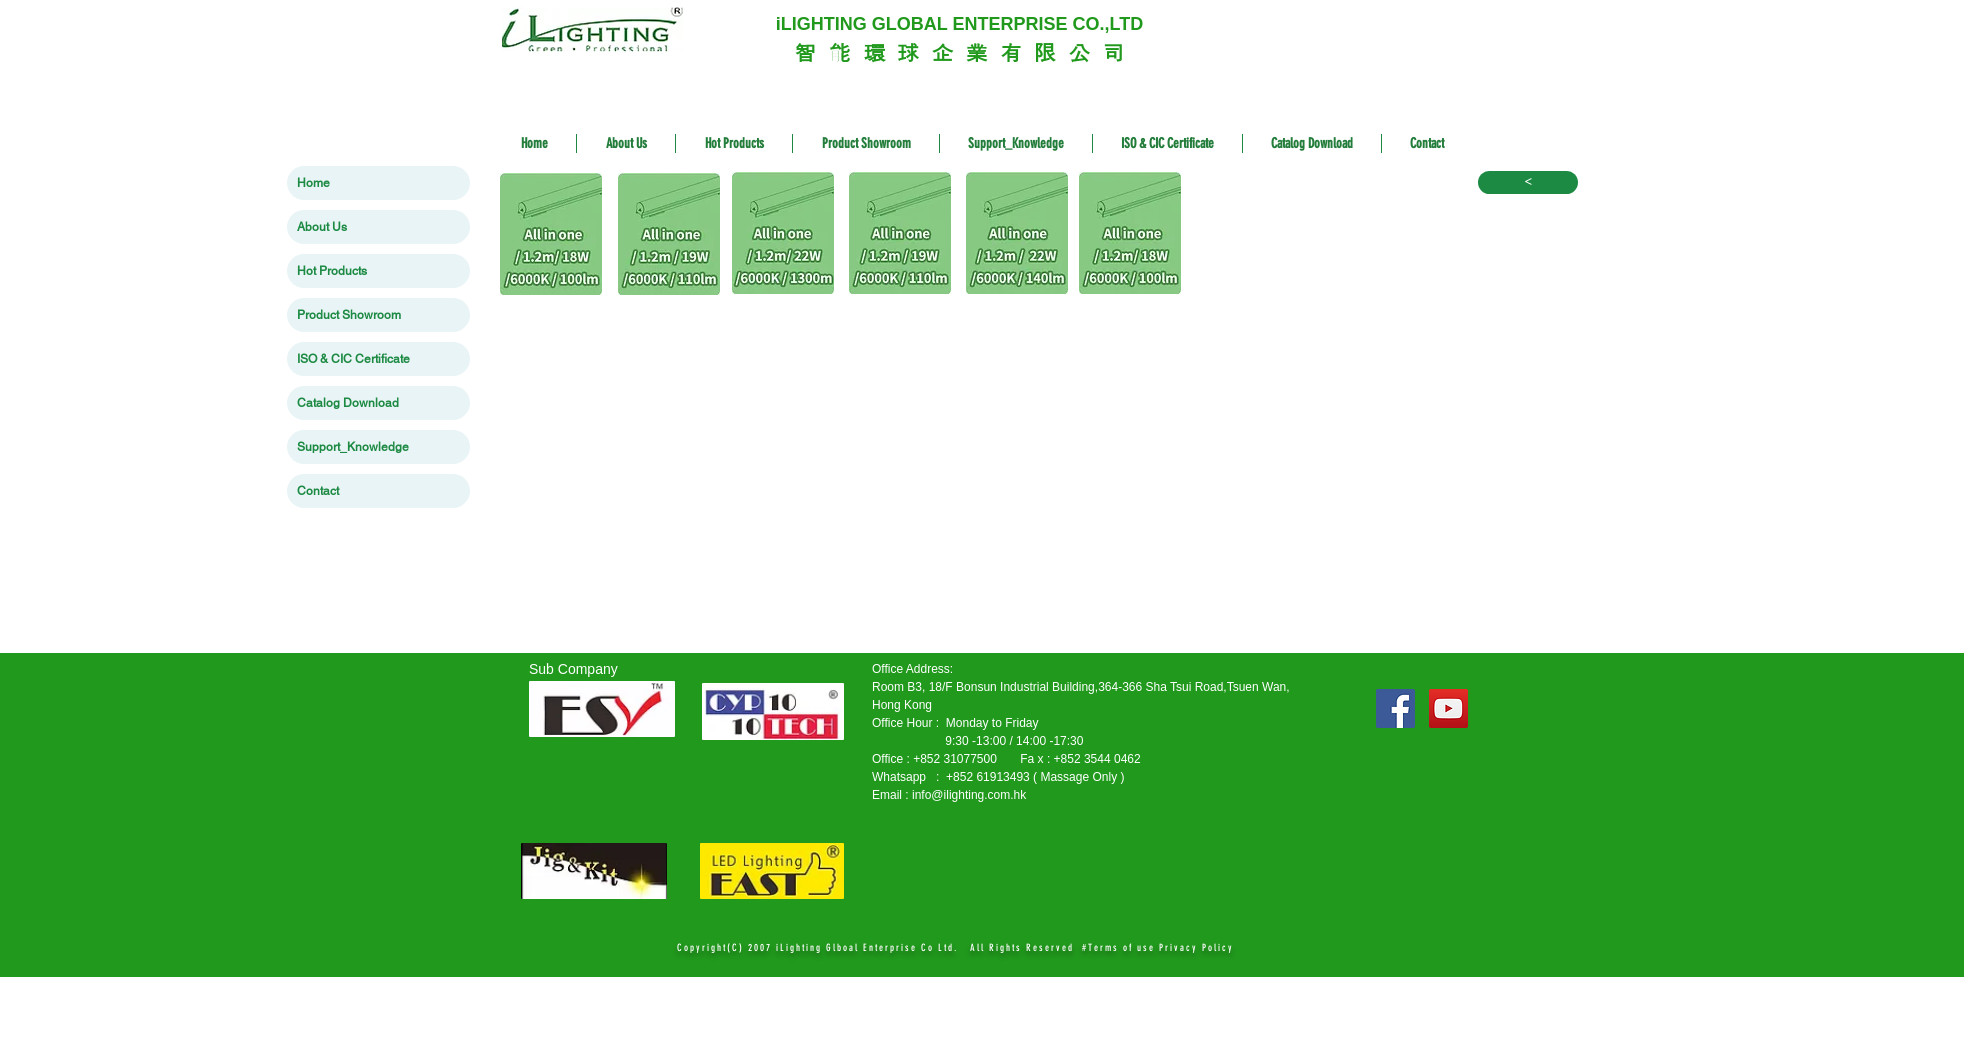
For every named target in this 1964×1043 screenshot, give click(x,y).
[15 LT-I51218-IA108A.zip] (1129, 235)
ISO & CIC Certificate (353, 359)
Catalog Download (348, 403)
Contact (318, 491)
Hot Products (332, 271)
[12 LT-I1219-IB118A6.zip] (668, 236)
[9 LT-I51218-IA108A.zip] (551, 236)
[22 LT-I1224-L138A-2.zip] (1016, 235)
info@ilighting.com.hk (969, 795)
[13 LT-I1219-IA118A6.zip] (900, 235)
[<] (1528, 182)
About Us (322, 227)
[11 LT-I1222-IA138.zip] (782, 235)
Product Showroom (349, 315)
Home (313, 183)
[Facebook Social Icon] (1395, 708)
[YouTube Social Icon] (1448, 708)
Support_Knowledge (353, 447)
